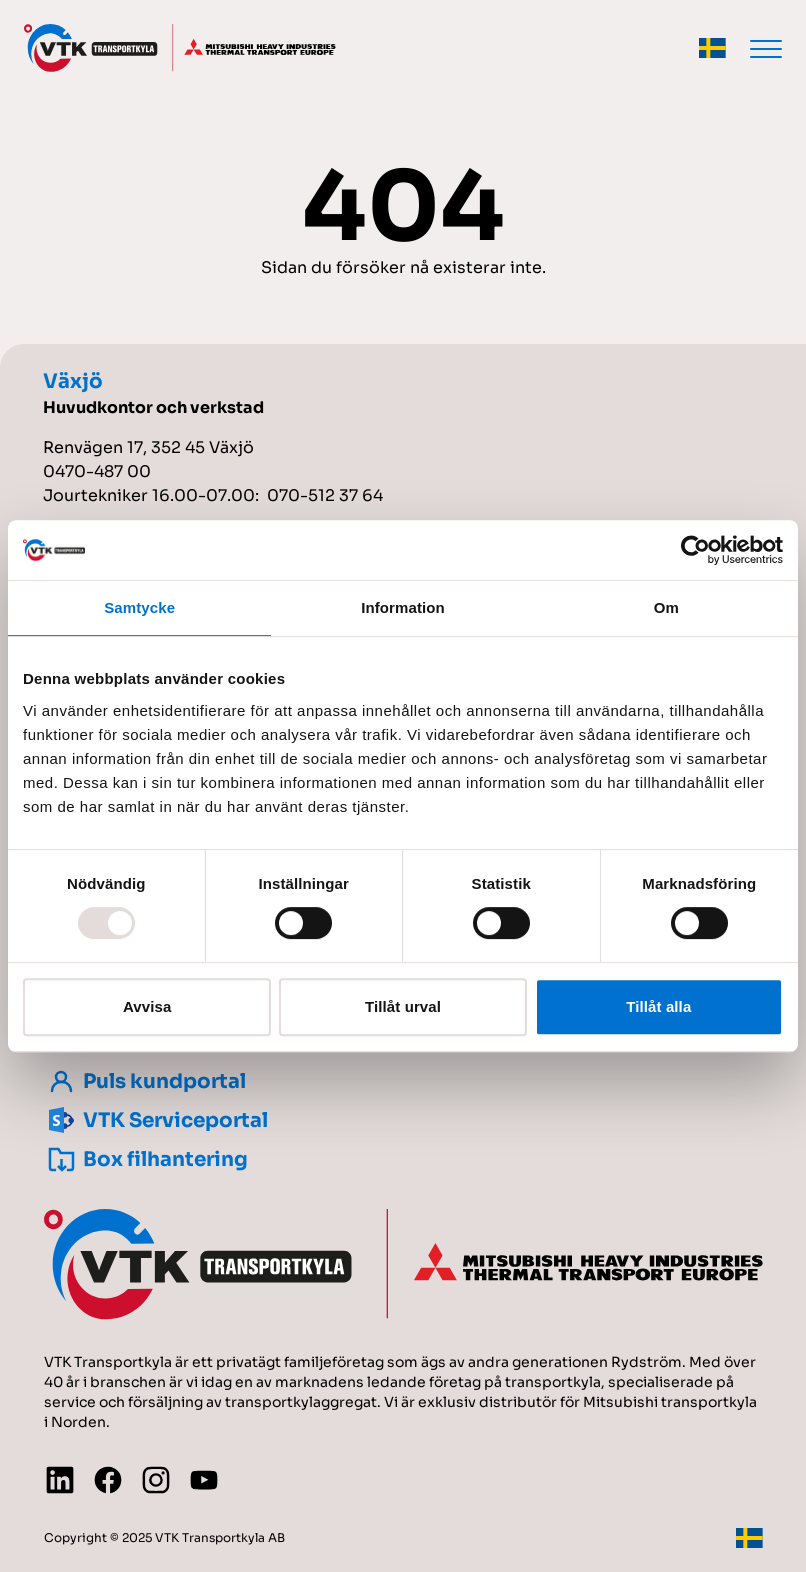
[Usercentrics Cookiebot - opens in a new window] (695, 550)
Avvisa (147, 1006)
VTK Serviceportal (156, 1120)
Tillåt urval (403, 1006)
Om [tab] (666, 607)
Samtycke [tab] (139, 607)
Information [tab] (403, 607)
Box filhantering (146, 1159)
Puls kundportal (145, 1081)
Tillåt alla (658, 1006)
